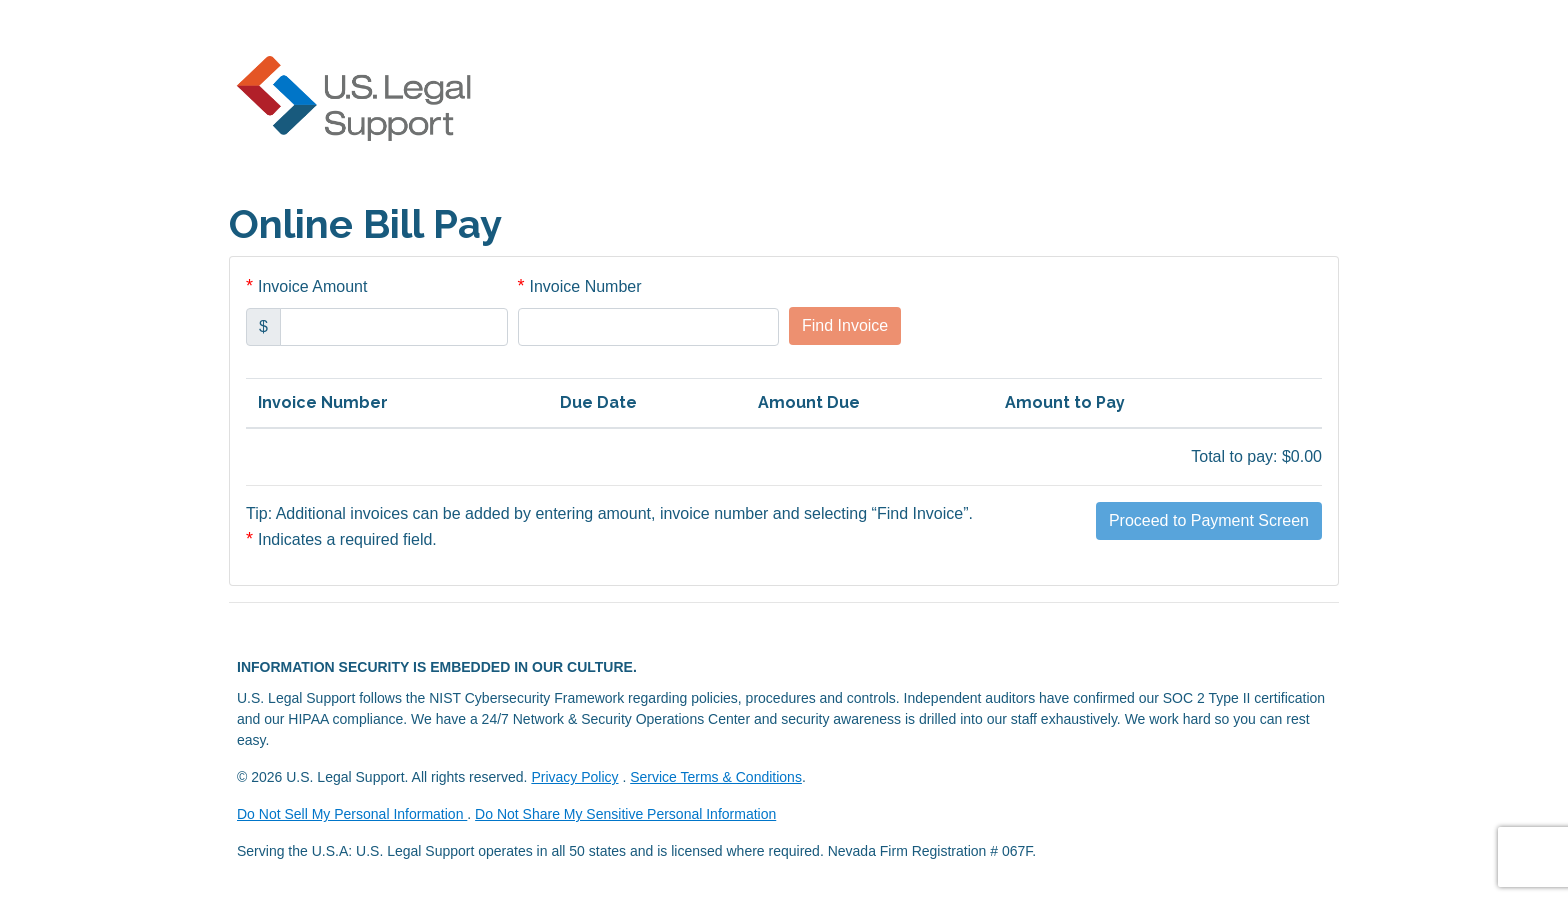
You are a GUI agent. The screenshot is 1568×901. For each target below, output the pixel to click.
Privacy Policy (574, 777)
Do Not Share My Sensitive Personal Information (625, 814)
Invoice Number (586, 286)
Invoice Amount (312, 286)
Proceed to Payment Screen (1209, 520)
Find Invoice (845, 325)
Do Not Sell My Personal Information (352, 814)
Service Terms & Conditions (716, 777)
